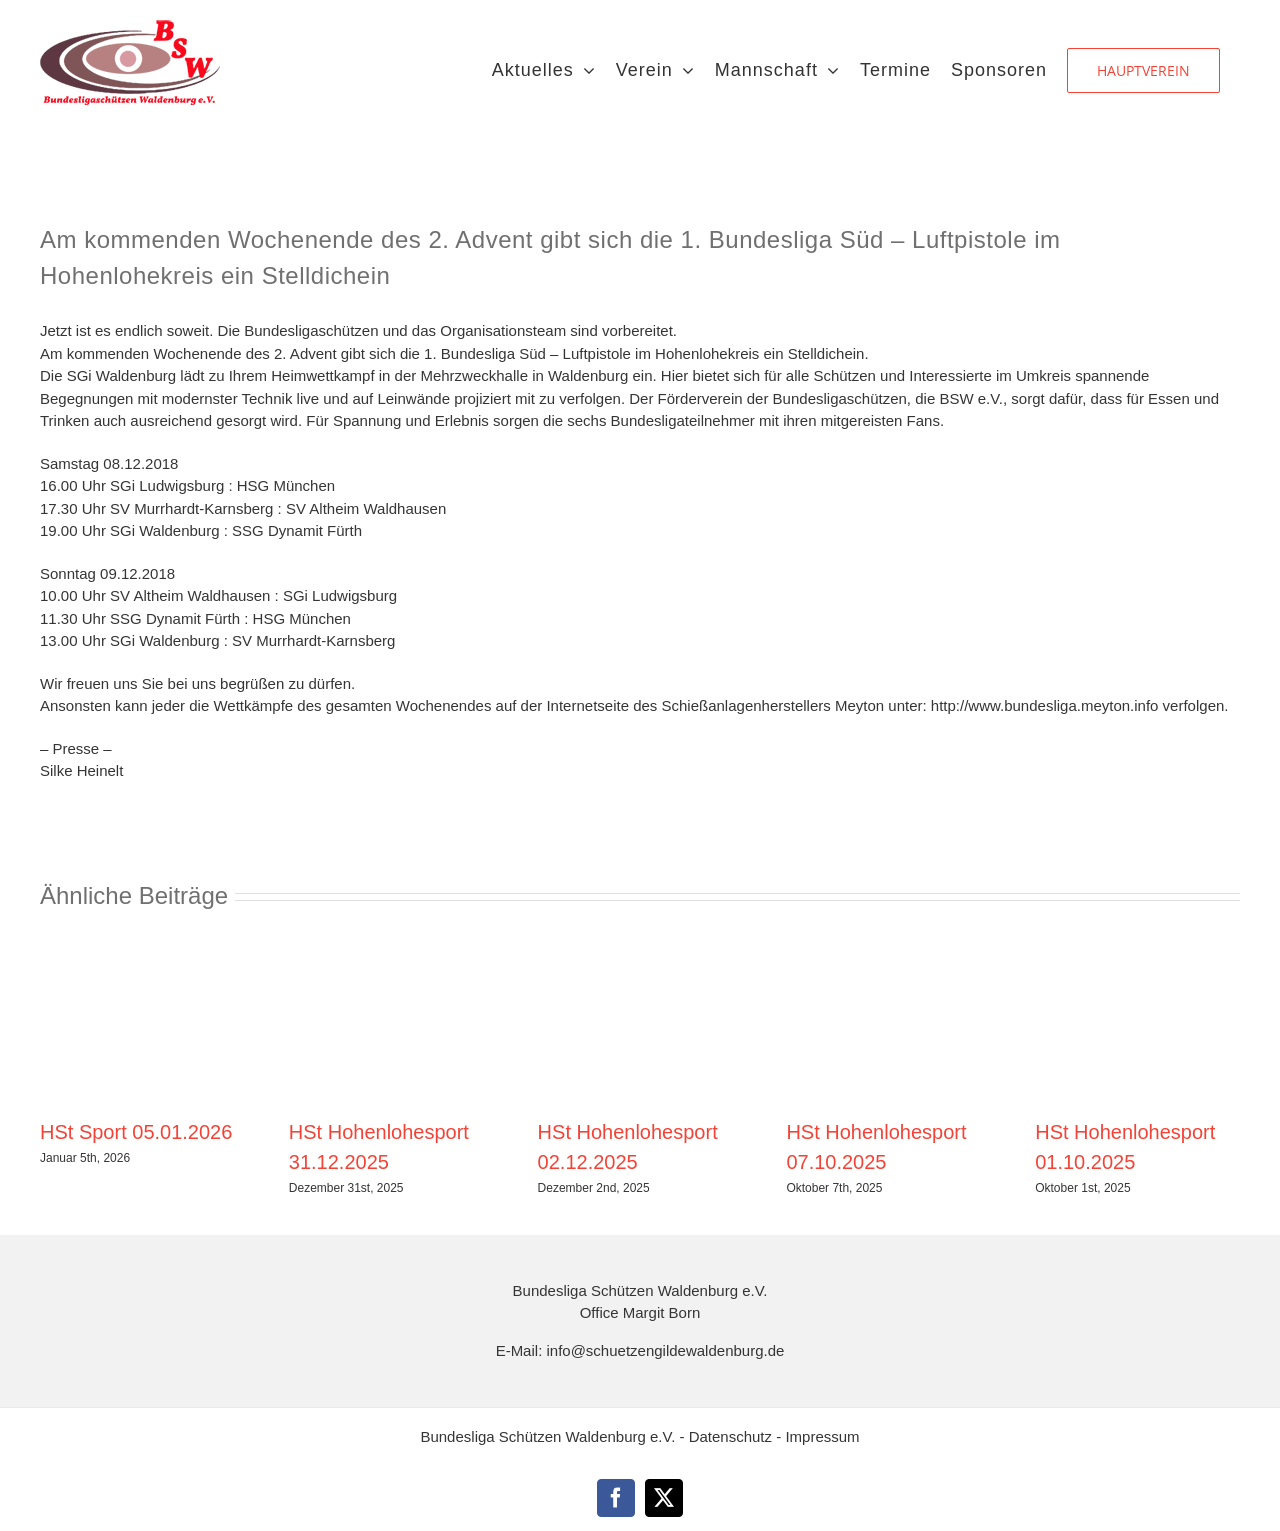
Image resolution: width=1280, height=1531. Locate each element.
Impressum (822, 1436)
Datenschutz (733, 1436)
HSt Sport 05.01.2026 (136, 1132)
